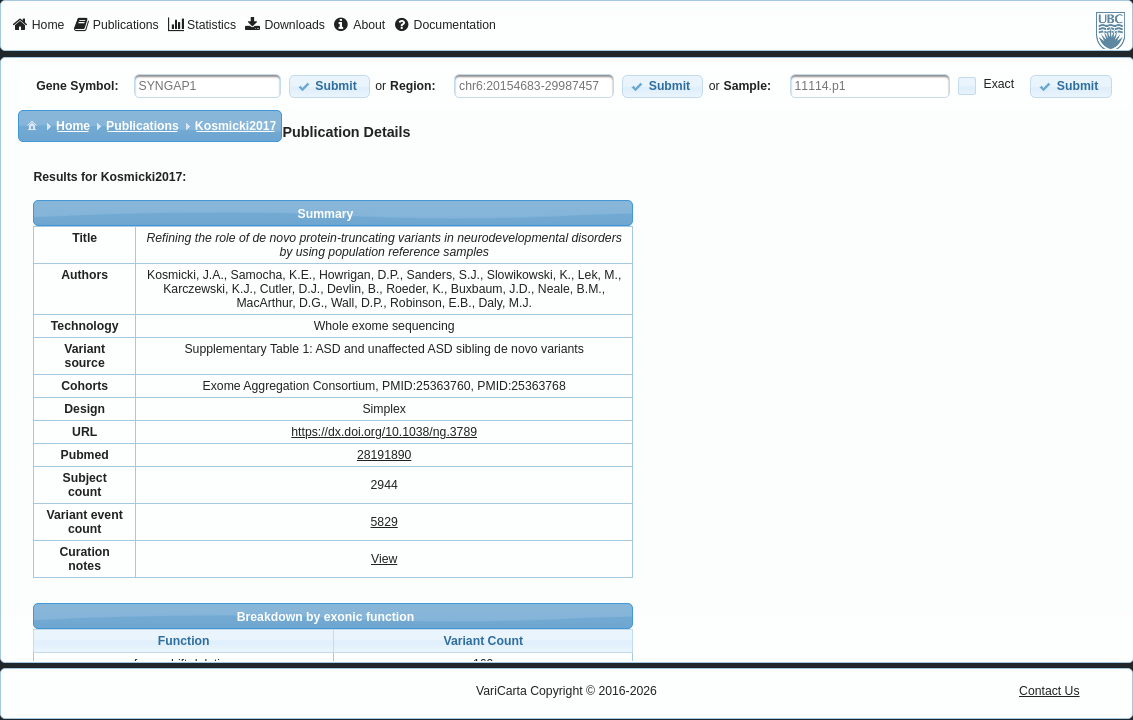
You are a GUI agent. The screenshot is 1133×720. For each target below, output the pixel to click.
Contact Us (1049, 691)
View (384, 559)
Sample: (748, 86)
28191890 (384, 455)
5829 (384, 522)
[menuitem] (38, 26)
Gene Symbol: (77, 86)
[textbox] (207, 86)
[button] (329, 86)
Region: (413, 86)
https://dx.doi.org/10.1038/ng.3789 (384, 432)
